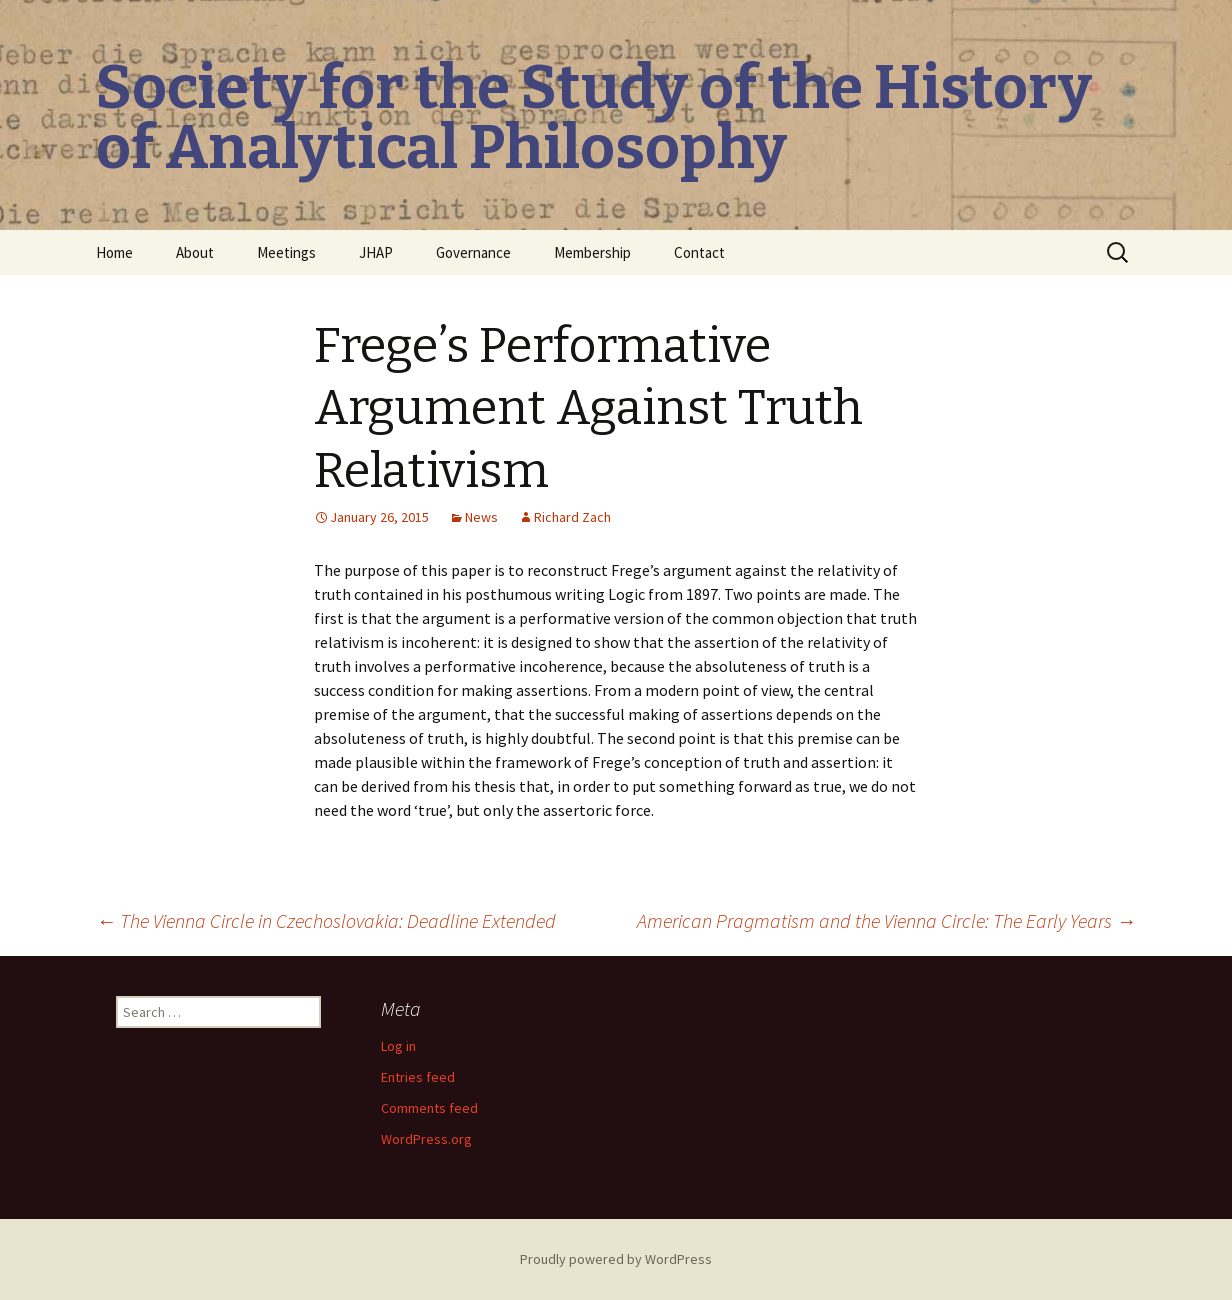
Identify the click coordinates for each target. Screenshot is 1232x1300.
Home (114, 252)
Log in (398, 1046)
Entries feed (418, 1077)
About (195, 252)
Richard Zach (572, 517)
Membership (592, 252)
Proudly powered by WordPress (616, 1259)
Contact (699, 252)
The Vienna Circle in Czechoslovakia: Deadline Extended (326, 920)
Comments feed (429, 1108)
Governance (473, 252)
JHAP (376, 252)
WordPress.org (426, 1139)
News (481, 517)
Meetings (286, 252)
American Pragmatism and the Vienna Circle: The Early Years (886, 920)
